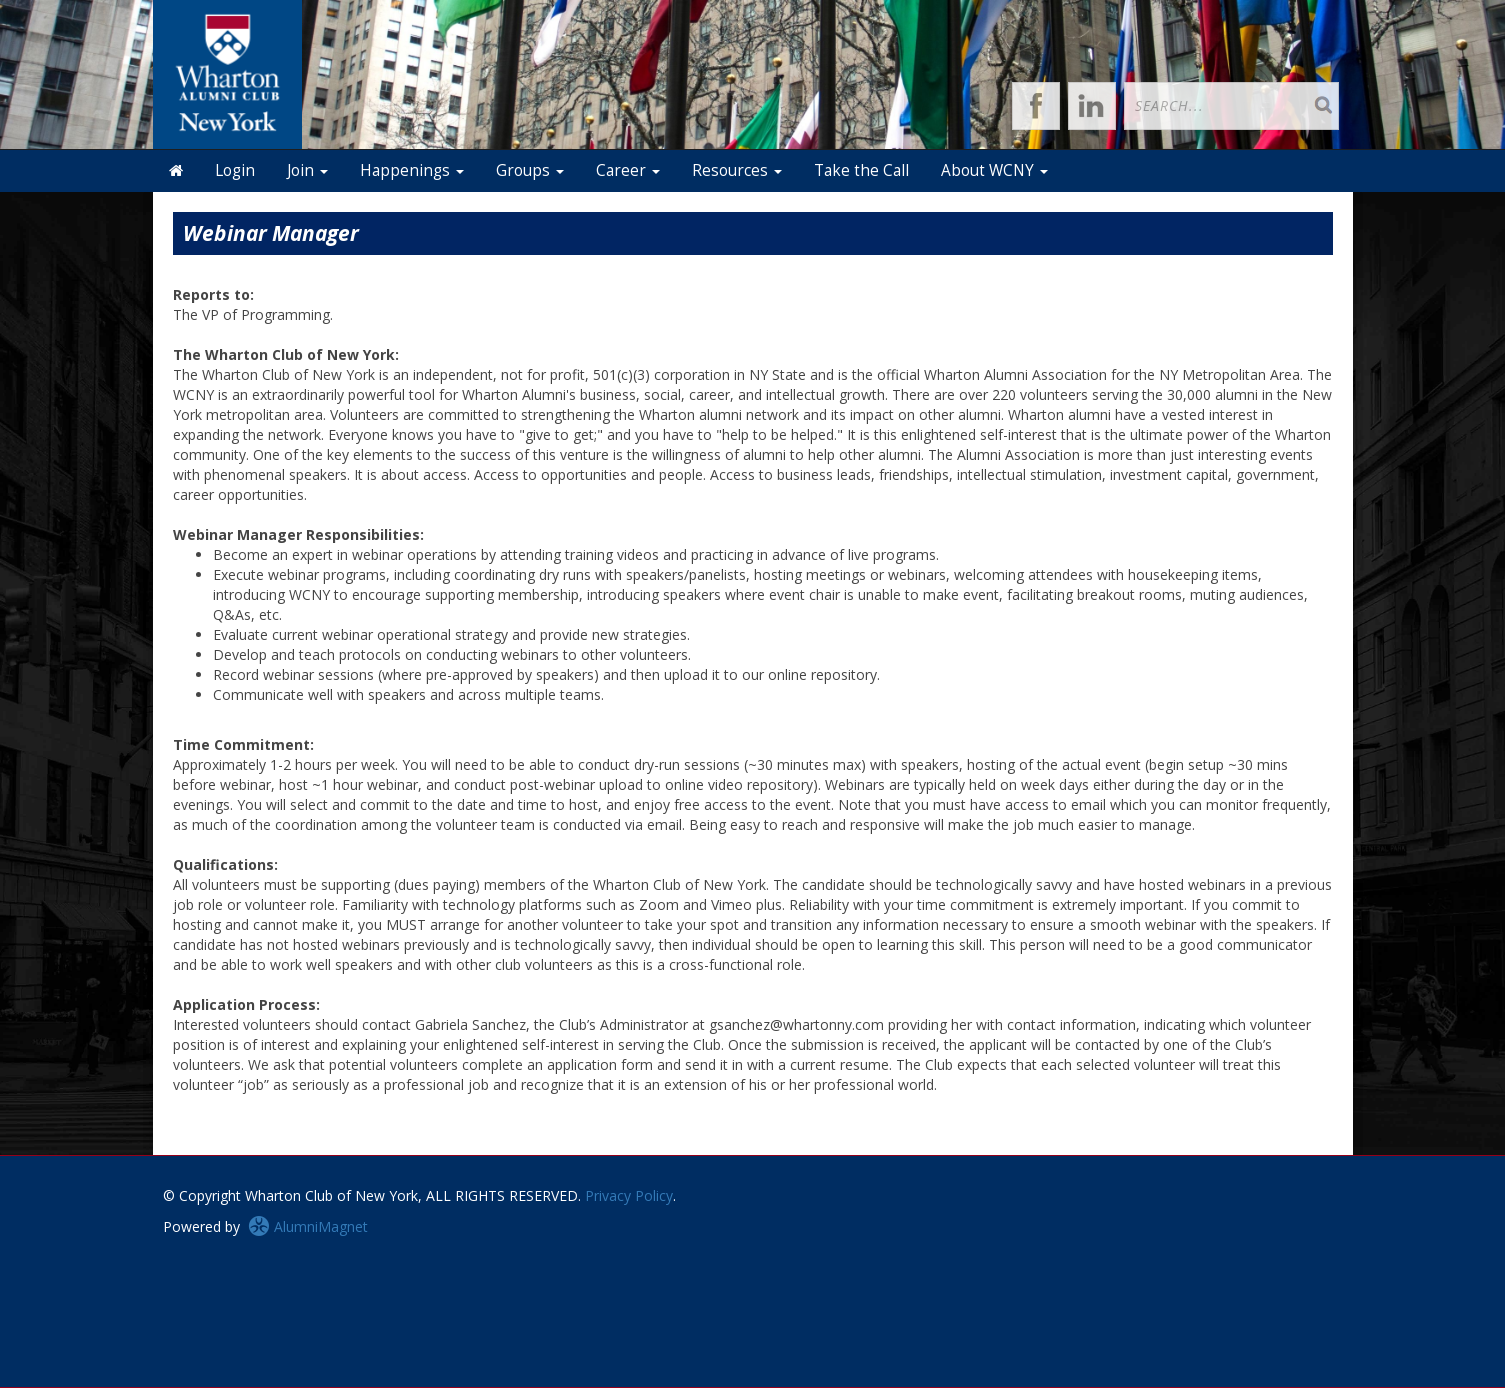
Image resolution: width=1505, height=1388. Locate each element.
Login (235, 170)
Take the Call (861, 170)
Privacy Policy (629, 1195)
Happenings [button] (412, 170)
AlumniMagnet (308, 1226)
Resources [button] (737, 170)
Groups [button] (530, 170)
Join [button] (307, 170)
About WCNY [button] (994, 170)
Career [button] (628, 170)
